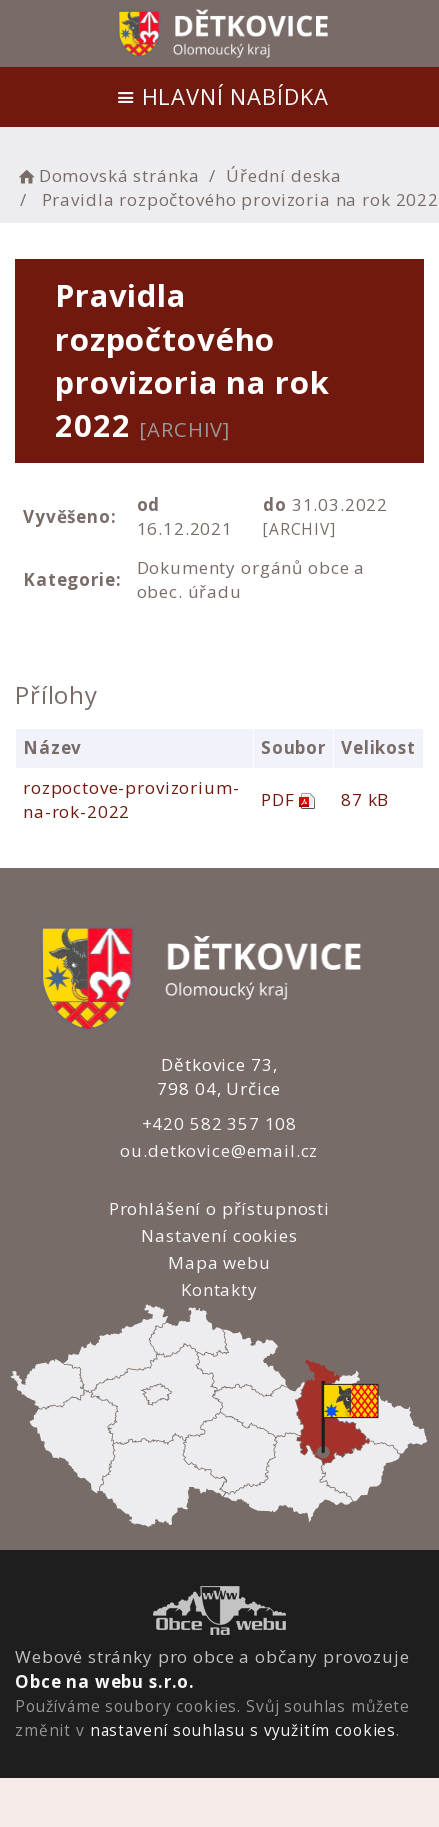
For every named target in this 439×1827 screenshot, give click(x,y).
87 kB (364, 799)
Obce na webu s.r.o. (105, 1681)
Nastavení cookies (219, 1235)
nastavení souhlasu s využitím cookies (243, 1730)
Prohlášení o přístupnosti (218, 1208)
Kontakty (219, 1289)
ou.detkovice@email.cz (219, 1150)
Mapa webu (219, 1262)
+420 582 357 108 (219, 1123)
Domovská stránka (107, 175)
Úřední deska (284, 175)
